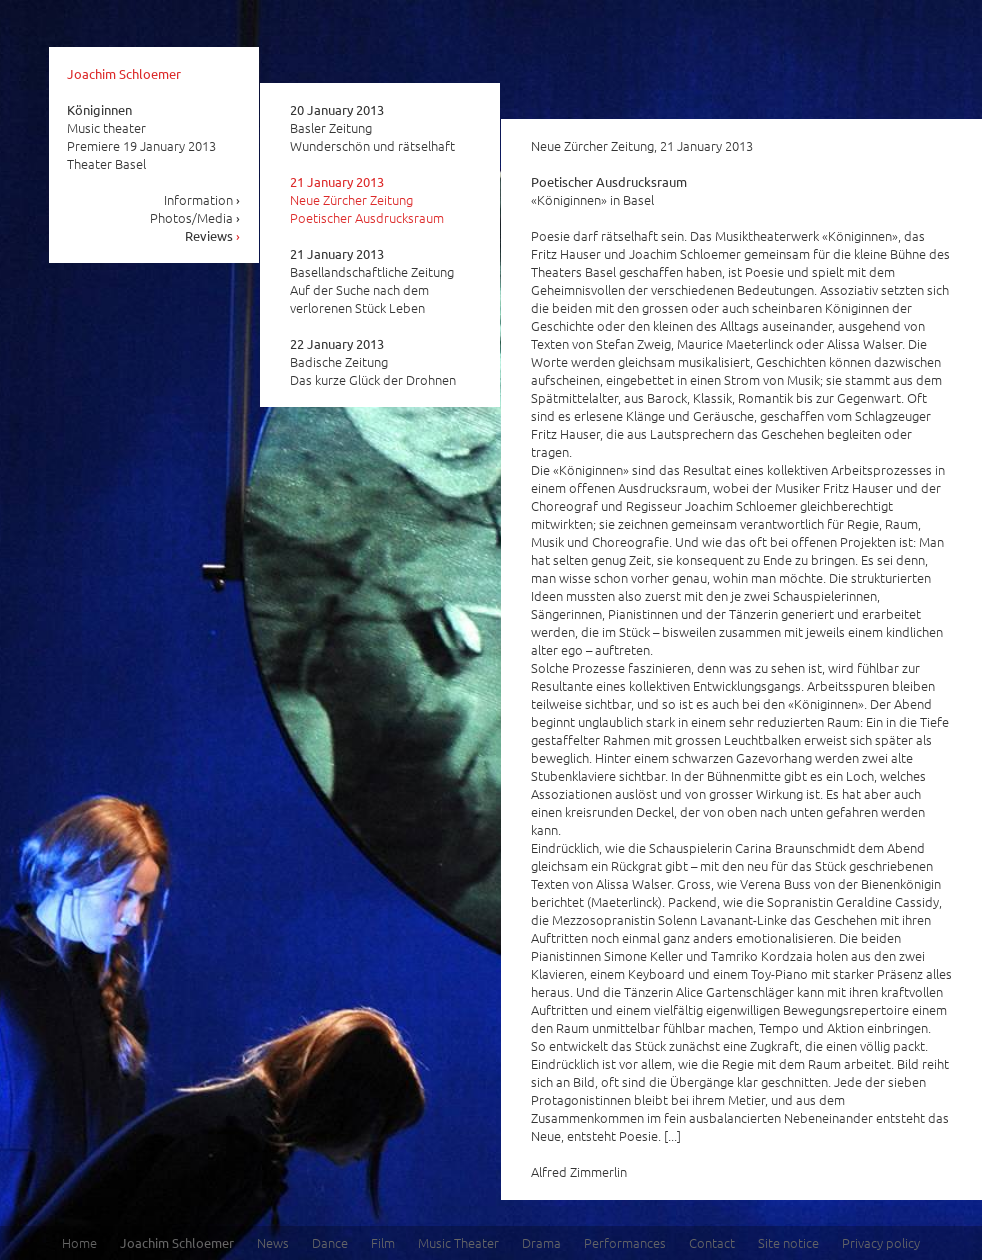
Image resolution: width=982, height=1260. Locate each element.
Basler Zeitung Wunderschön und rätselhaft (372, 128)
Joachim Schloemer (124, 73)
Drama (541, 1242)
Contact (712, 1242)
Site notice (788, 1242)
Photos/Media (195, 217)
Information (202, 199)
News (273, 1242)
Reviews (213, 235)
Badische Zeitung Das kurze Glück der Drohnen (373, 362)
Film (383, 1242)
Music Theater (458, 1242)
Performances (625, 1242)
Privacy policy (881, 1242)
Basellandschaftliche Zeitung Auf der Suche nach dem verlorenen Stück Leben (372, 281)
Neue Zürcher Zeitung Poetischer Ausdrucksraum (367, 200)
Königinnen (99, 109)
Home (79, 1242)
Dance (330, 1242)
